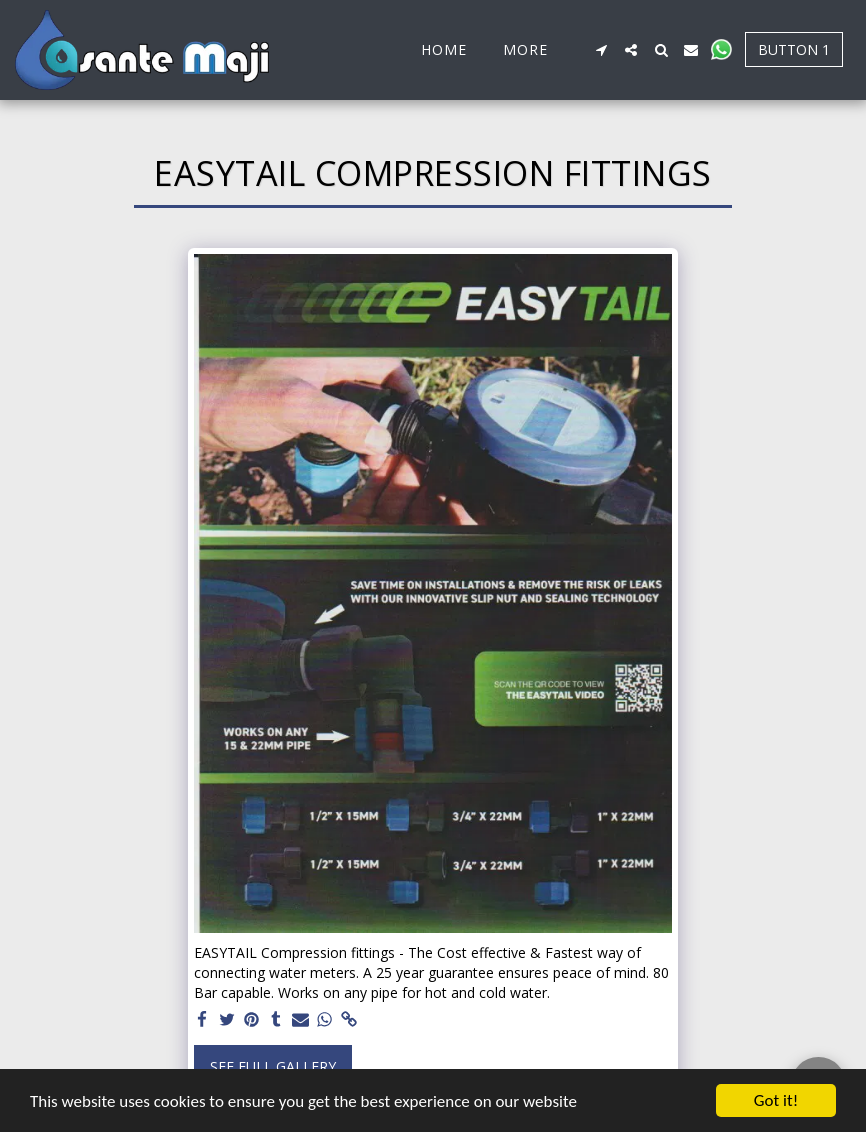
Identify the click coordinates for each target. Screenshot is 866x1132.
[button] (601, 50)
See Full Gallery (273, 1066)
